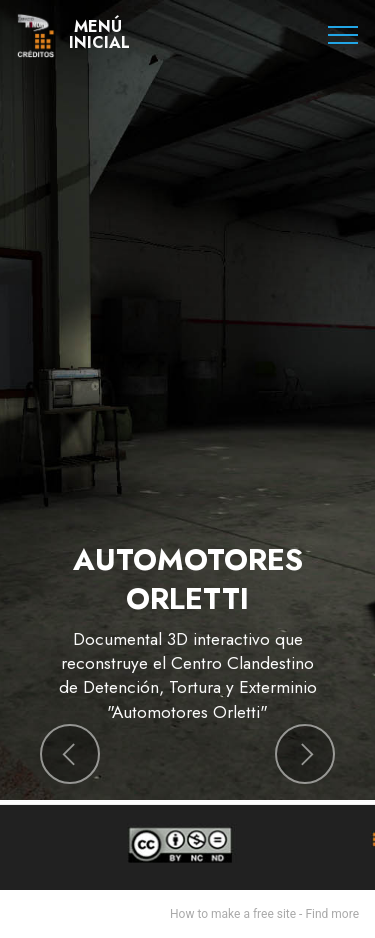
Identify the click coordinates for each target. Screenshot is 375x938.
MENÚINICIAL (99, 35)
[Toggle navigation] (343, 35)
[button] (70, 754)
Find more (332, 914)
